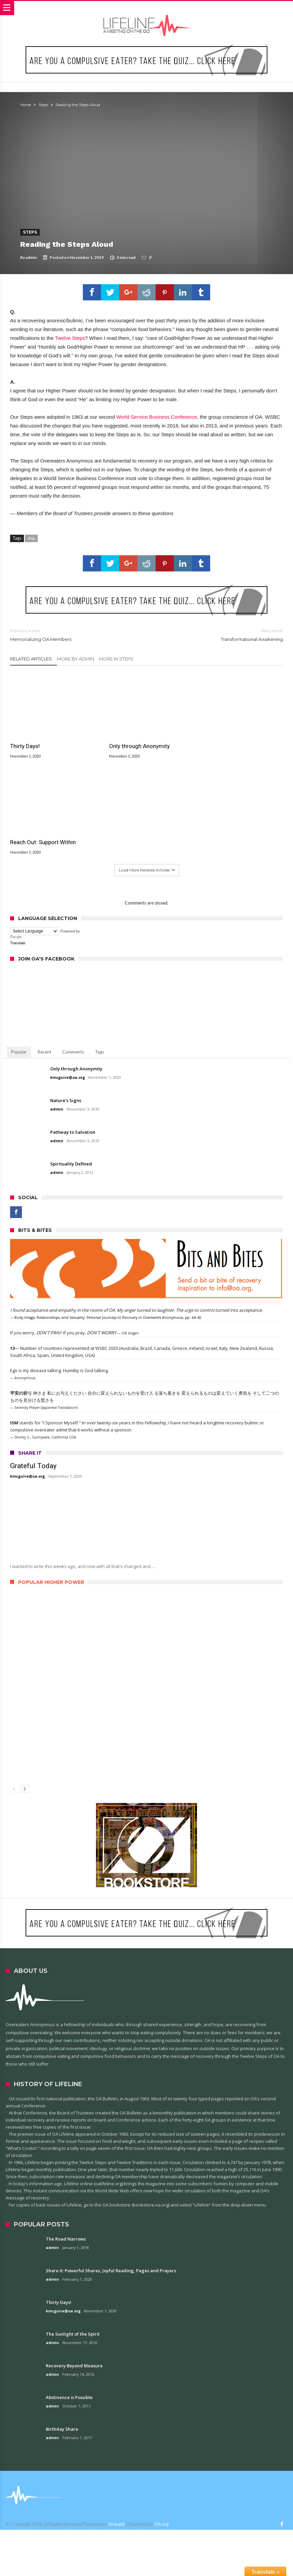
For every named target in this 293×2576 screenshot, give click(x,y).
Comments (73, 951)
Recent (44, 951)
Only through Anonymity (133, 742)
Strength (116, 2424)
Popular (19, 951)
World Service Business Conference (156, 417)
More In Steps (116, 658)
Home (25, 104)
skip (31, 538)
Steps (43, 104)
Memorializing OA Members (73, 634)
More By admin (75, 658)
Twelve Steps (70, 338)
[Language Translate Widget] (34, 831)
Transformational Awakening (220, 634)
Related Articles (31, 658)
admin (31, 257)
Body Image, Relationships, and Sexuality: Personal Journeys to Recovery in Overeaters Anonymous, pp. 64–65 (107, 1217)
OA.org (161, 2424)
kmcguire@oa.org (67, 977)
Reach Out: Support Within (229, 742)
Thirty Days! (25, 742)
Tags (99, 951)
